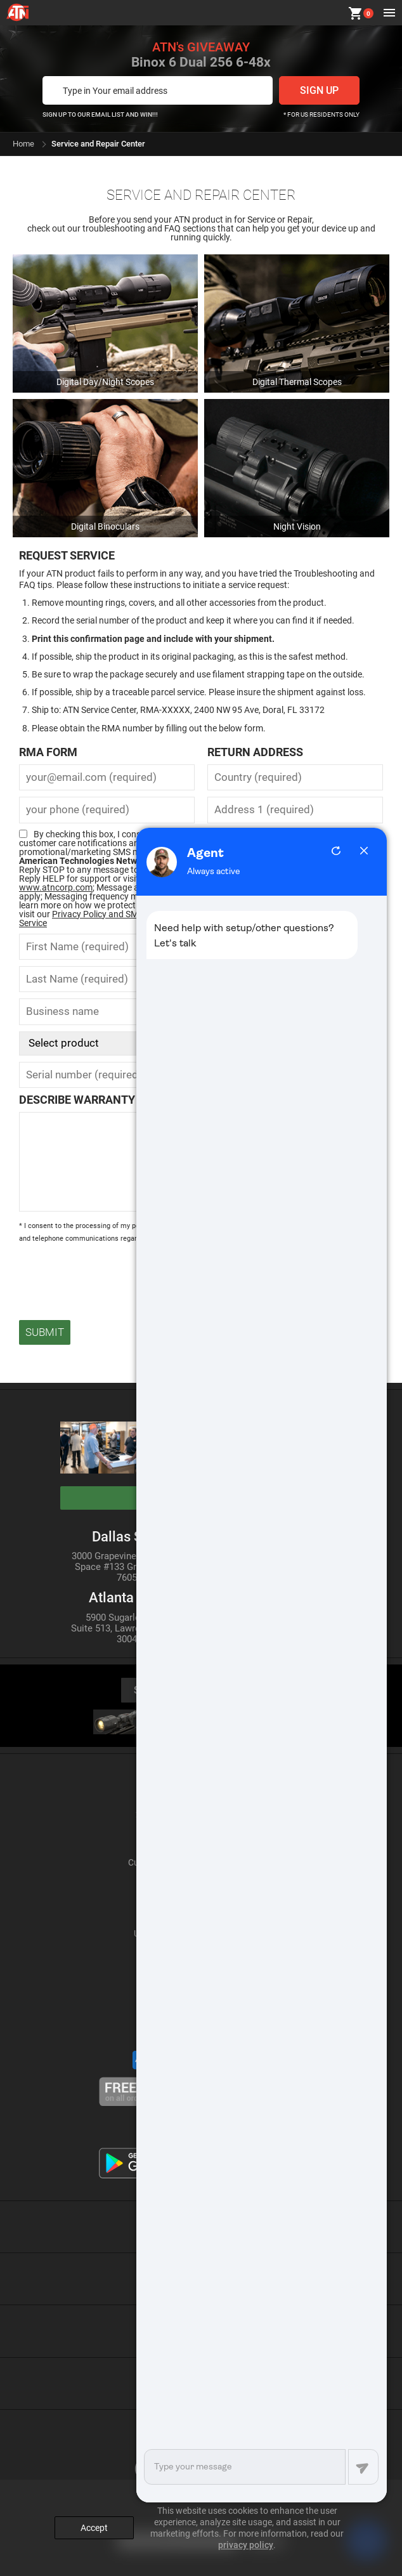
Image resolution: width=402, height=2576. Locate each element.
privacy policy (245, 2545)
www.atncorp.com (56, 887)
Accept (94, 2528)
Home (23, 143)
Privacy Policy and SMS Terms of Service (99, 918)
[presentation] (115, 1276)
